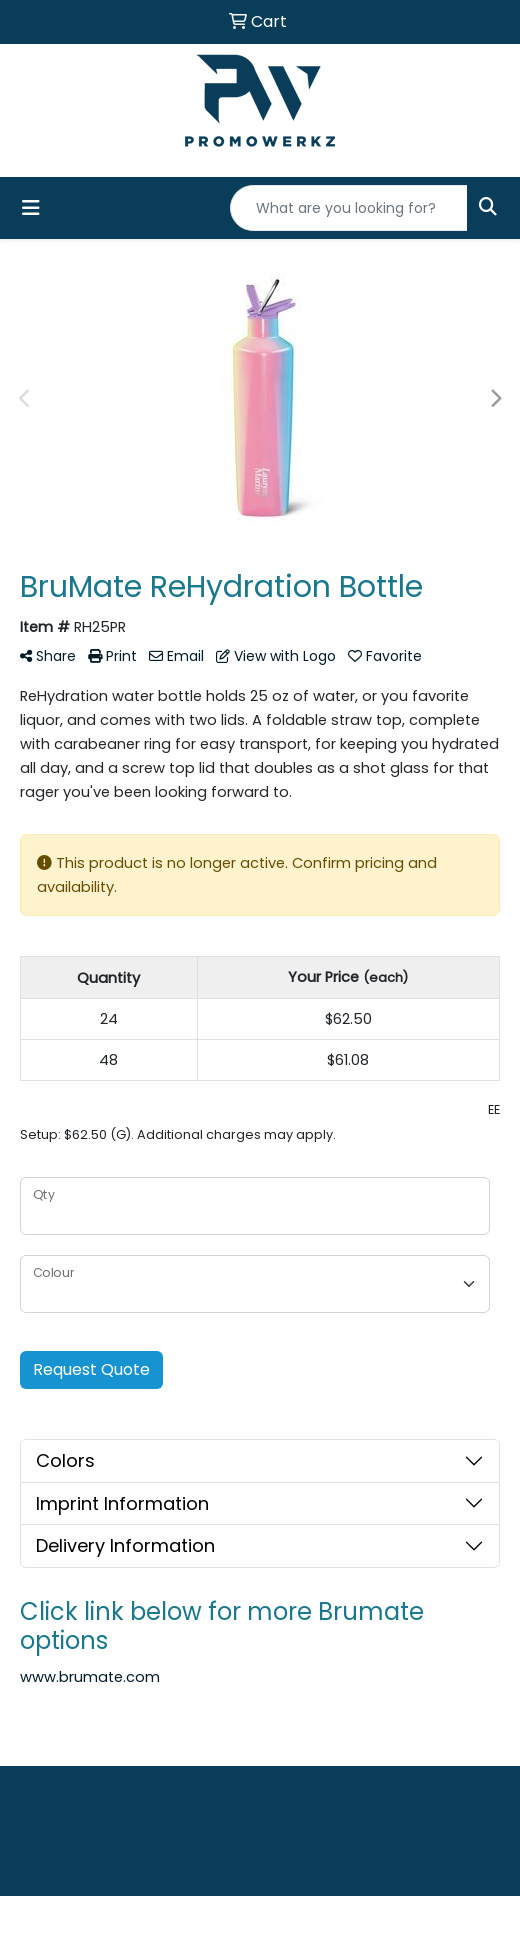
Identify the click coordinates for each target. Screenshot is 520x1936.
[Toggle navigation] (31, 208)
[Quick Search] (349, 208)
